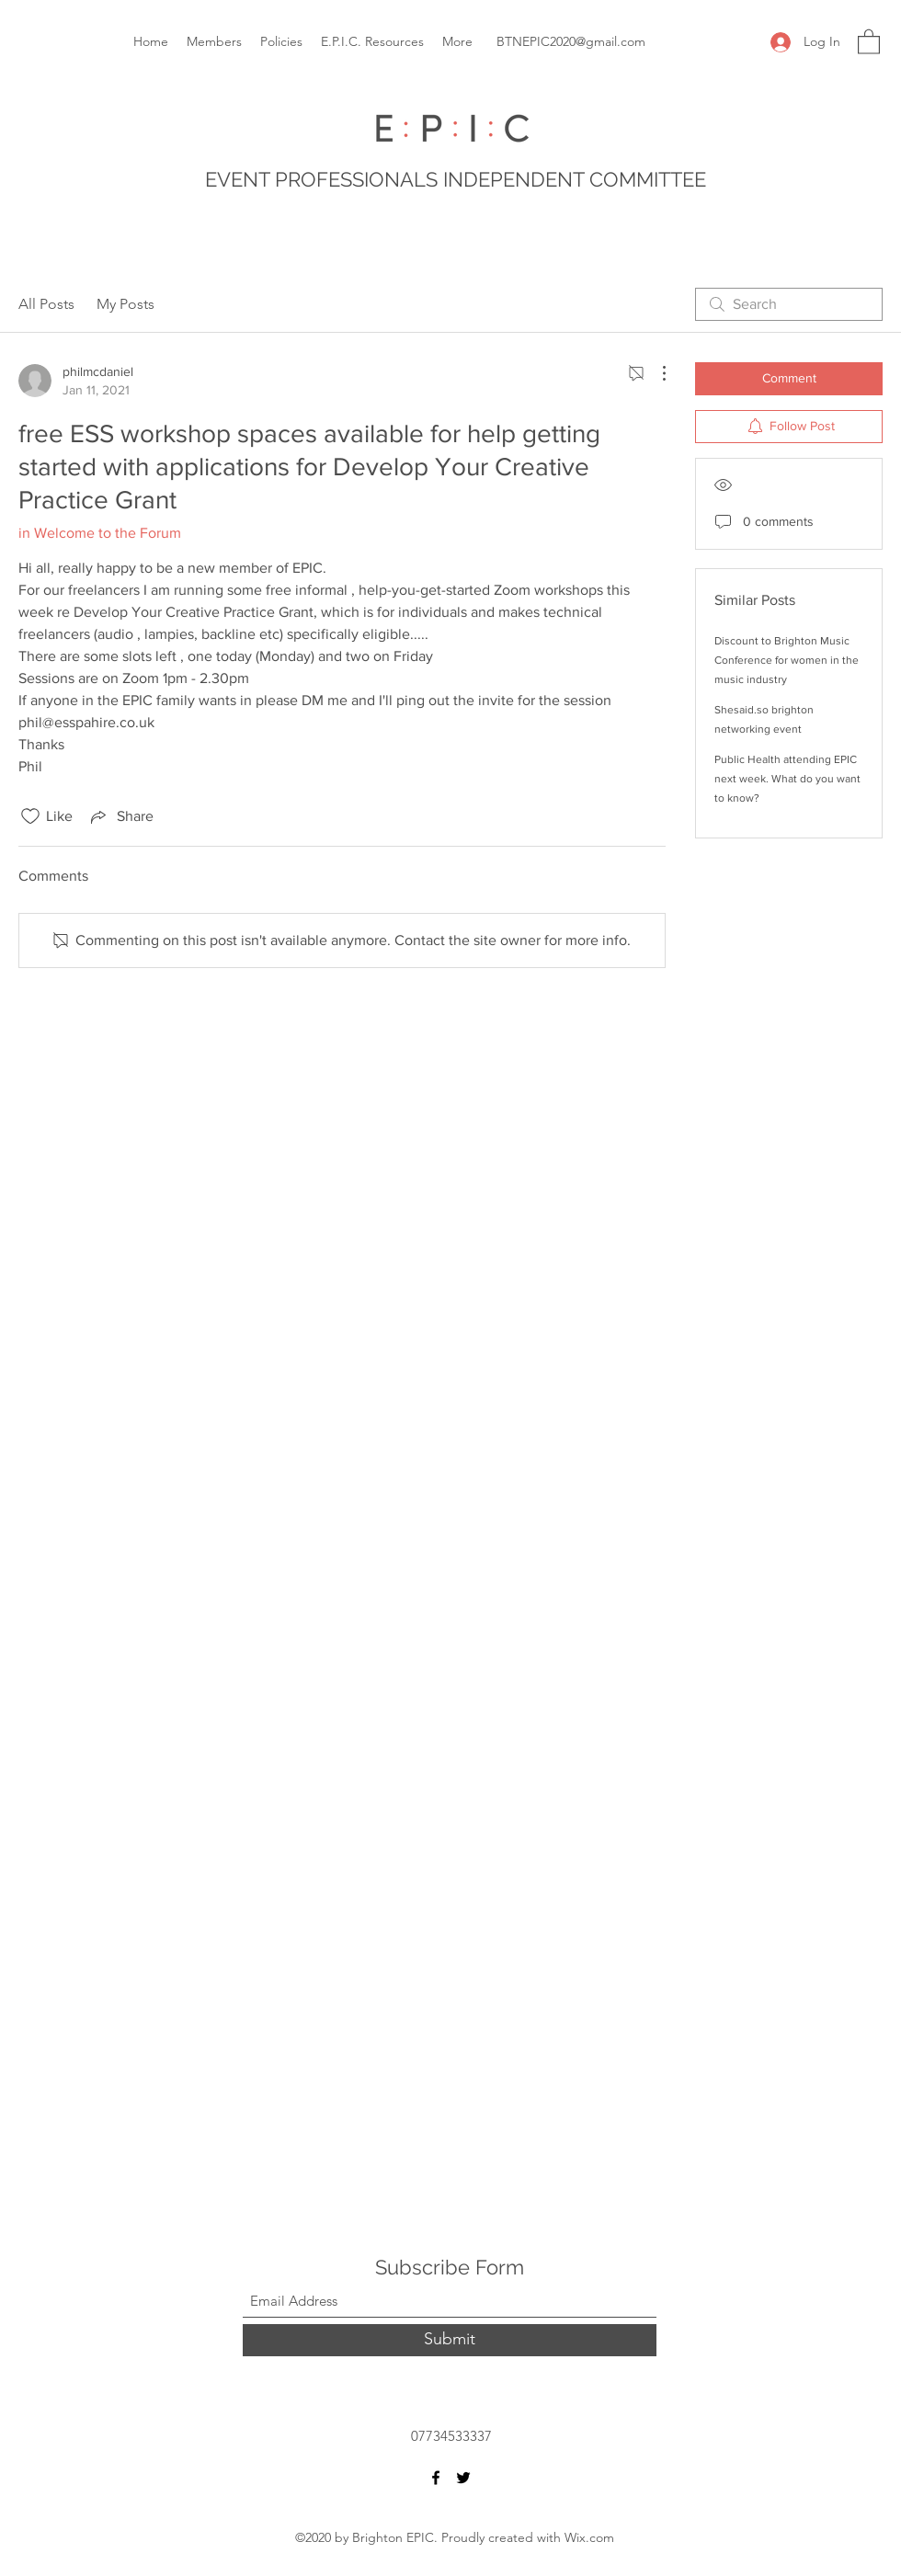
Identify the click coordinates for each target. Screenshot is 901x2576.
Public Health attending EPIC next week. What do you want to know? (787, 778)
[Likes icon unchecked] (30, 816)
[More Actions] (655, 373)
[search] (789, 304)
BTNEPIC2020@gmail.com (570, 41)
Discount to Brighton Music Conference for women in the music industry (786, 660)
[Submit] (449, 2340)
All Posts (46, 304)
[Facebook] (436, 2477)
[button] (869, 41)
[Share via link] (120, 816)
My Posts (125, 304)
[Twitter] (463, 2477)
